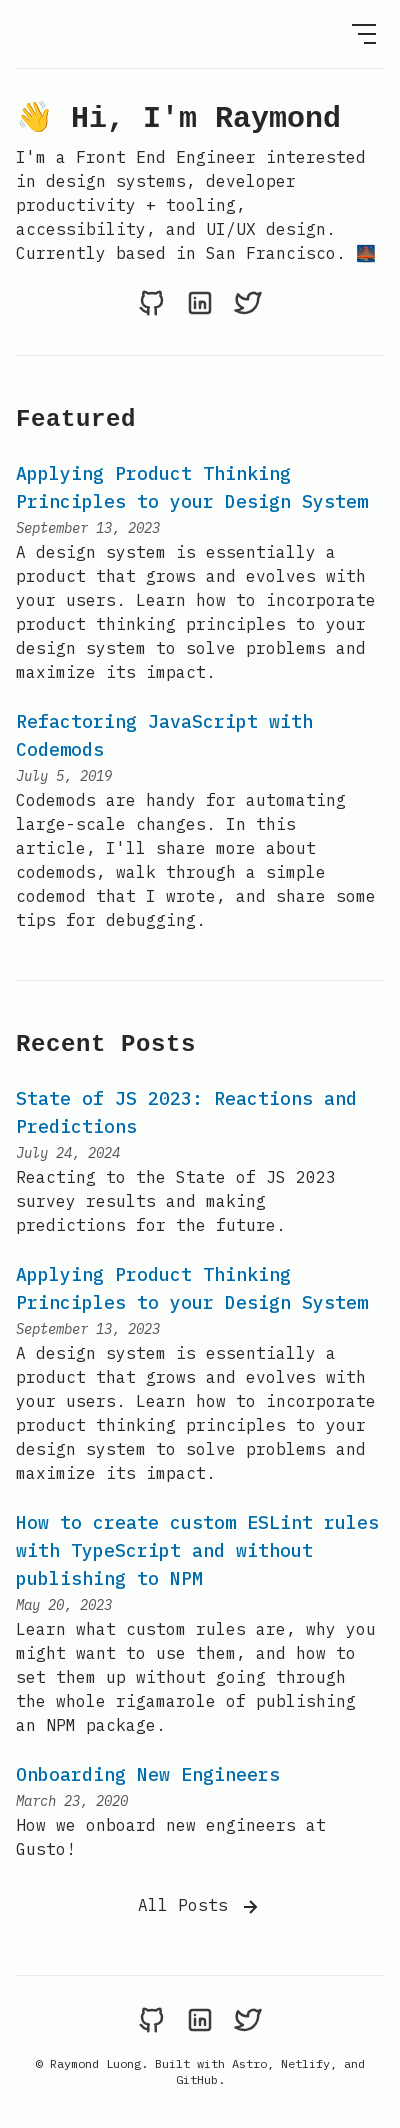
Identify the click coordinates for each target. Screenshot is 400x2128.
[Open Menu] (364, 34)
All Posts (200, 1907)
